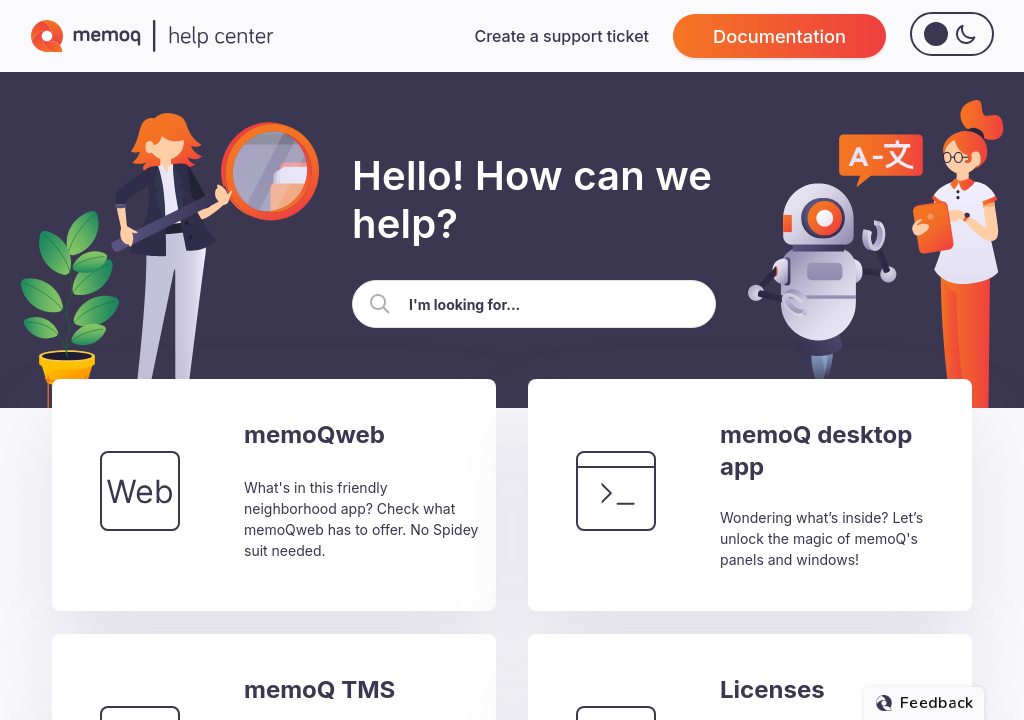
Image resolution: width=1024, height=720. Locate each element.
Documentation (779, 36)
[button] (380, 304)
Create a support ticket (561, 36)
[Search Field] (534, 304)
